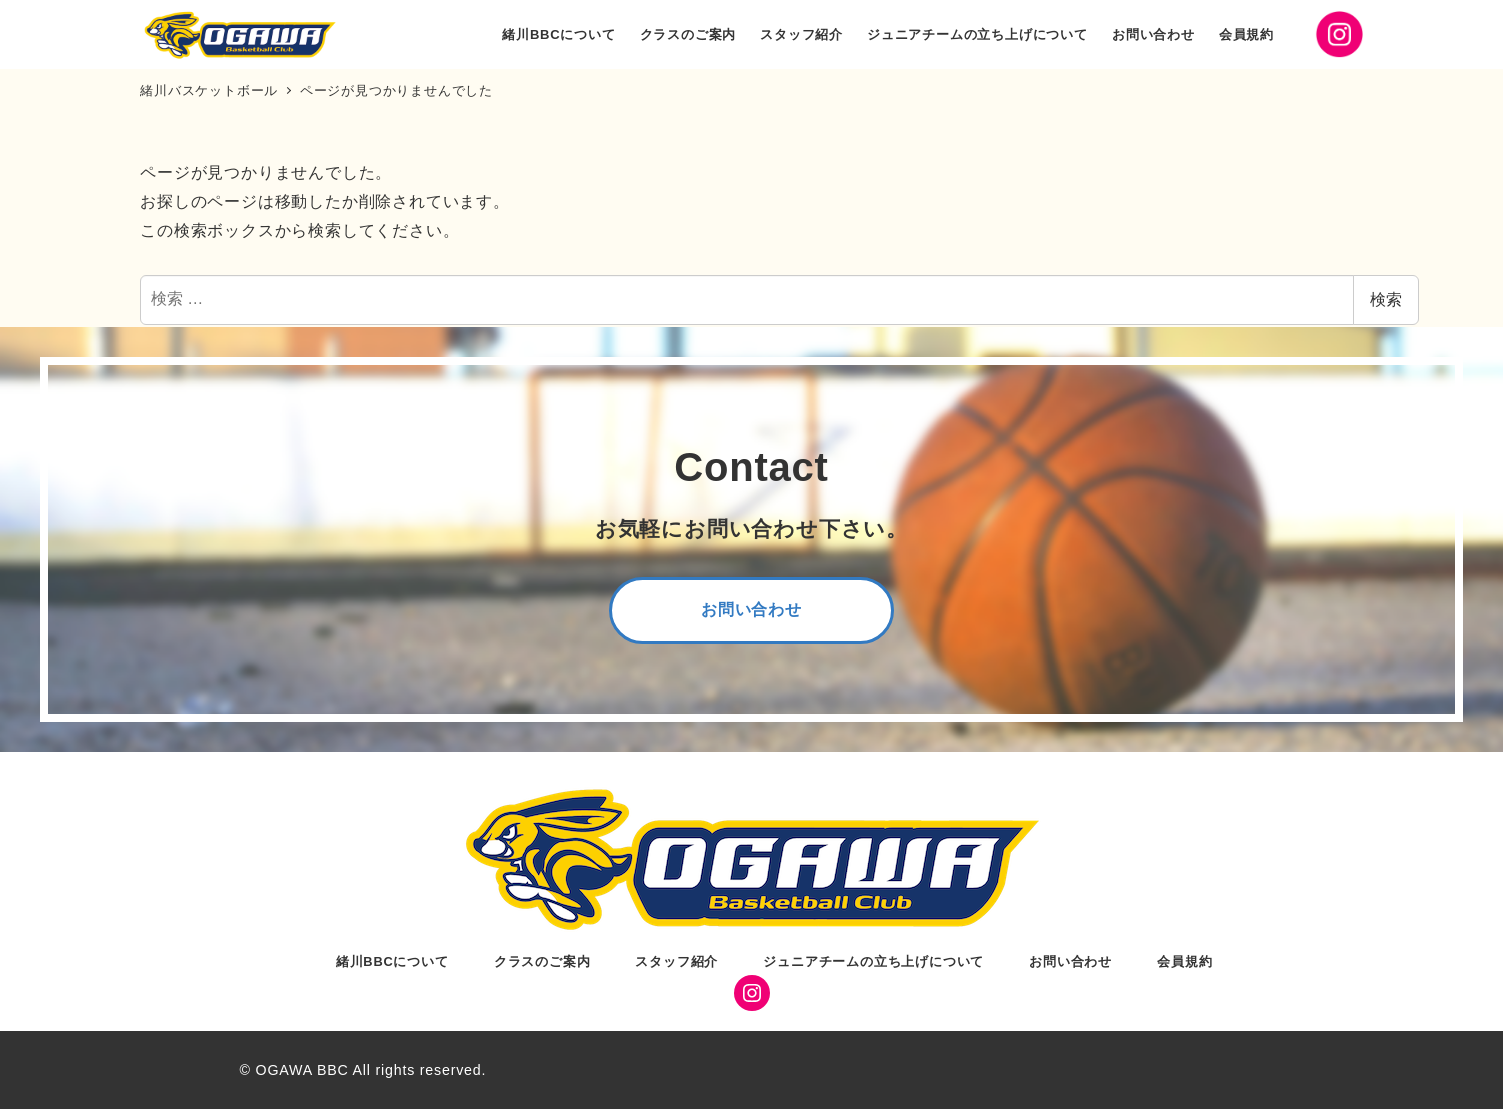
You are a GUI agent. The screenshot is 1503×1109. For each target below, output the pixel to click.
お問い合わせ (1070, 961)
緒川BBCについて (392, 961)
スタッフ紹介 (676, 961)
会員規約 (1184, 961)
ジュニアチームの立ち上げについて (873, 961)
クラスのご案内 (542, 961)
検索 (1386, 299)
